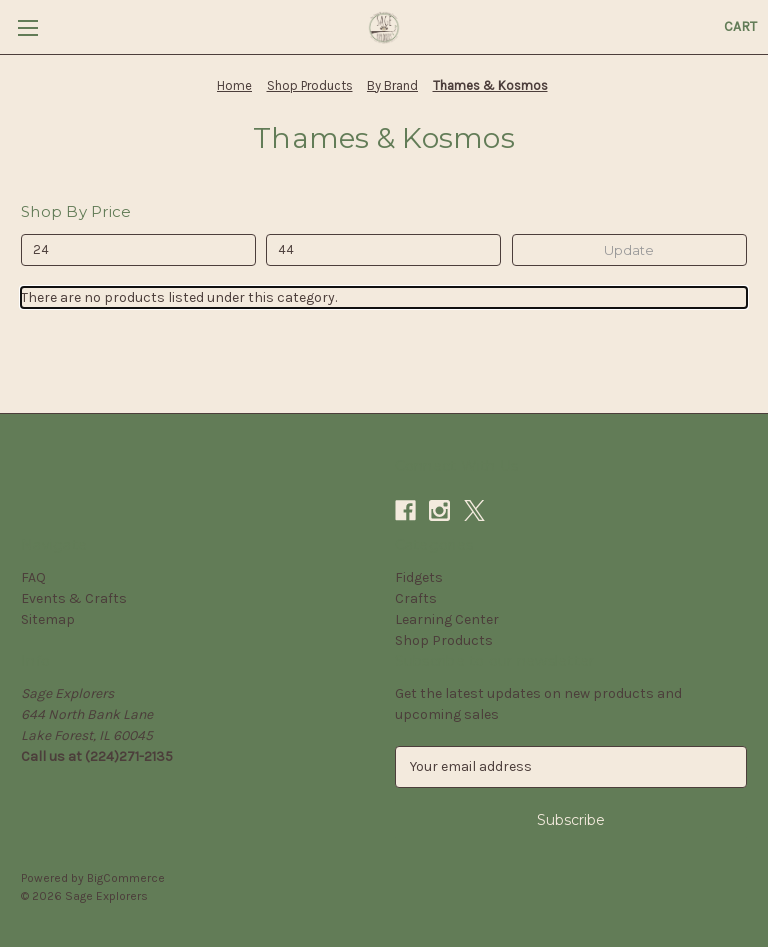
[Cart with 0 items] (740, 26)
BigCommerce (126, 878)
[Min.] (138, 250)
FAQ (33, 577)
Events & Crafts (74, 598)
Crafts (416, 598)
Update (629, 250)
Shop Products (444, 640)
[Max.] (383, 250)
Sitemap (48, 619)
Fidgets (419, 577)
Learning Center (447, 619)
